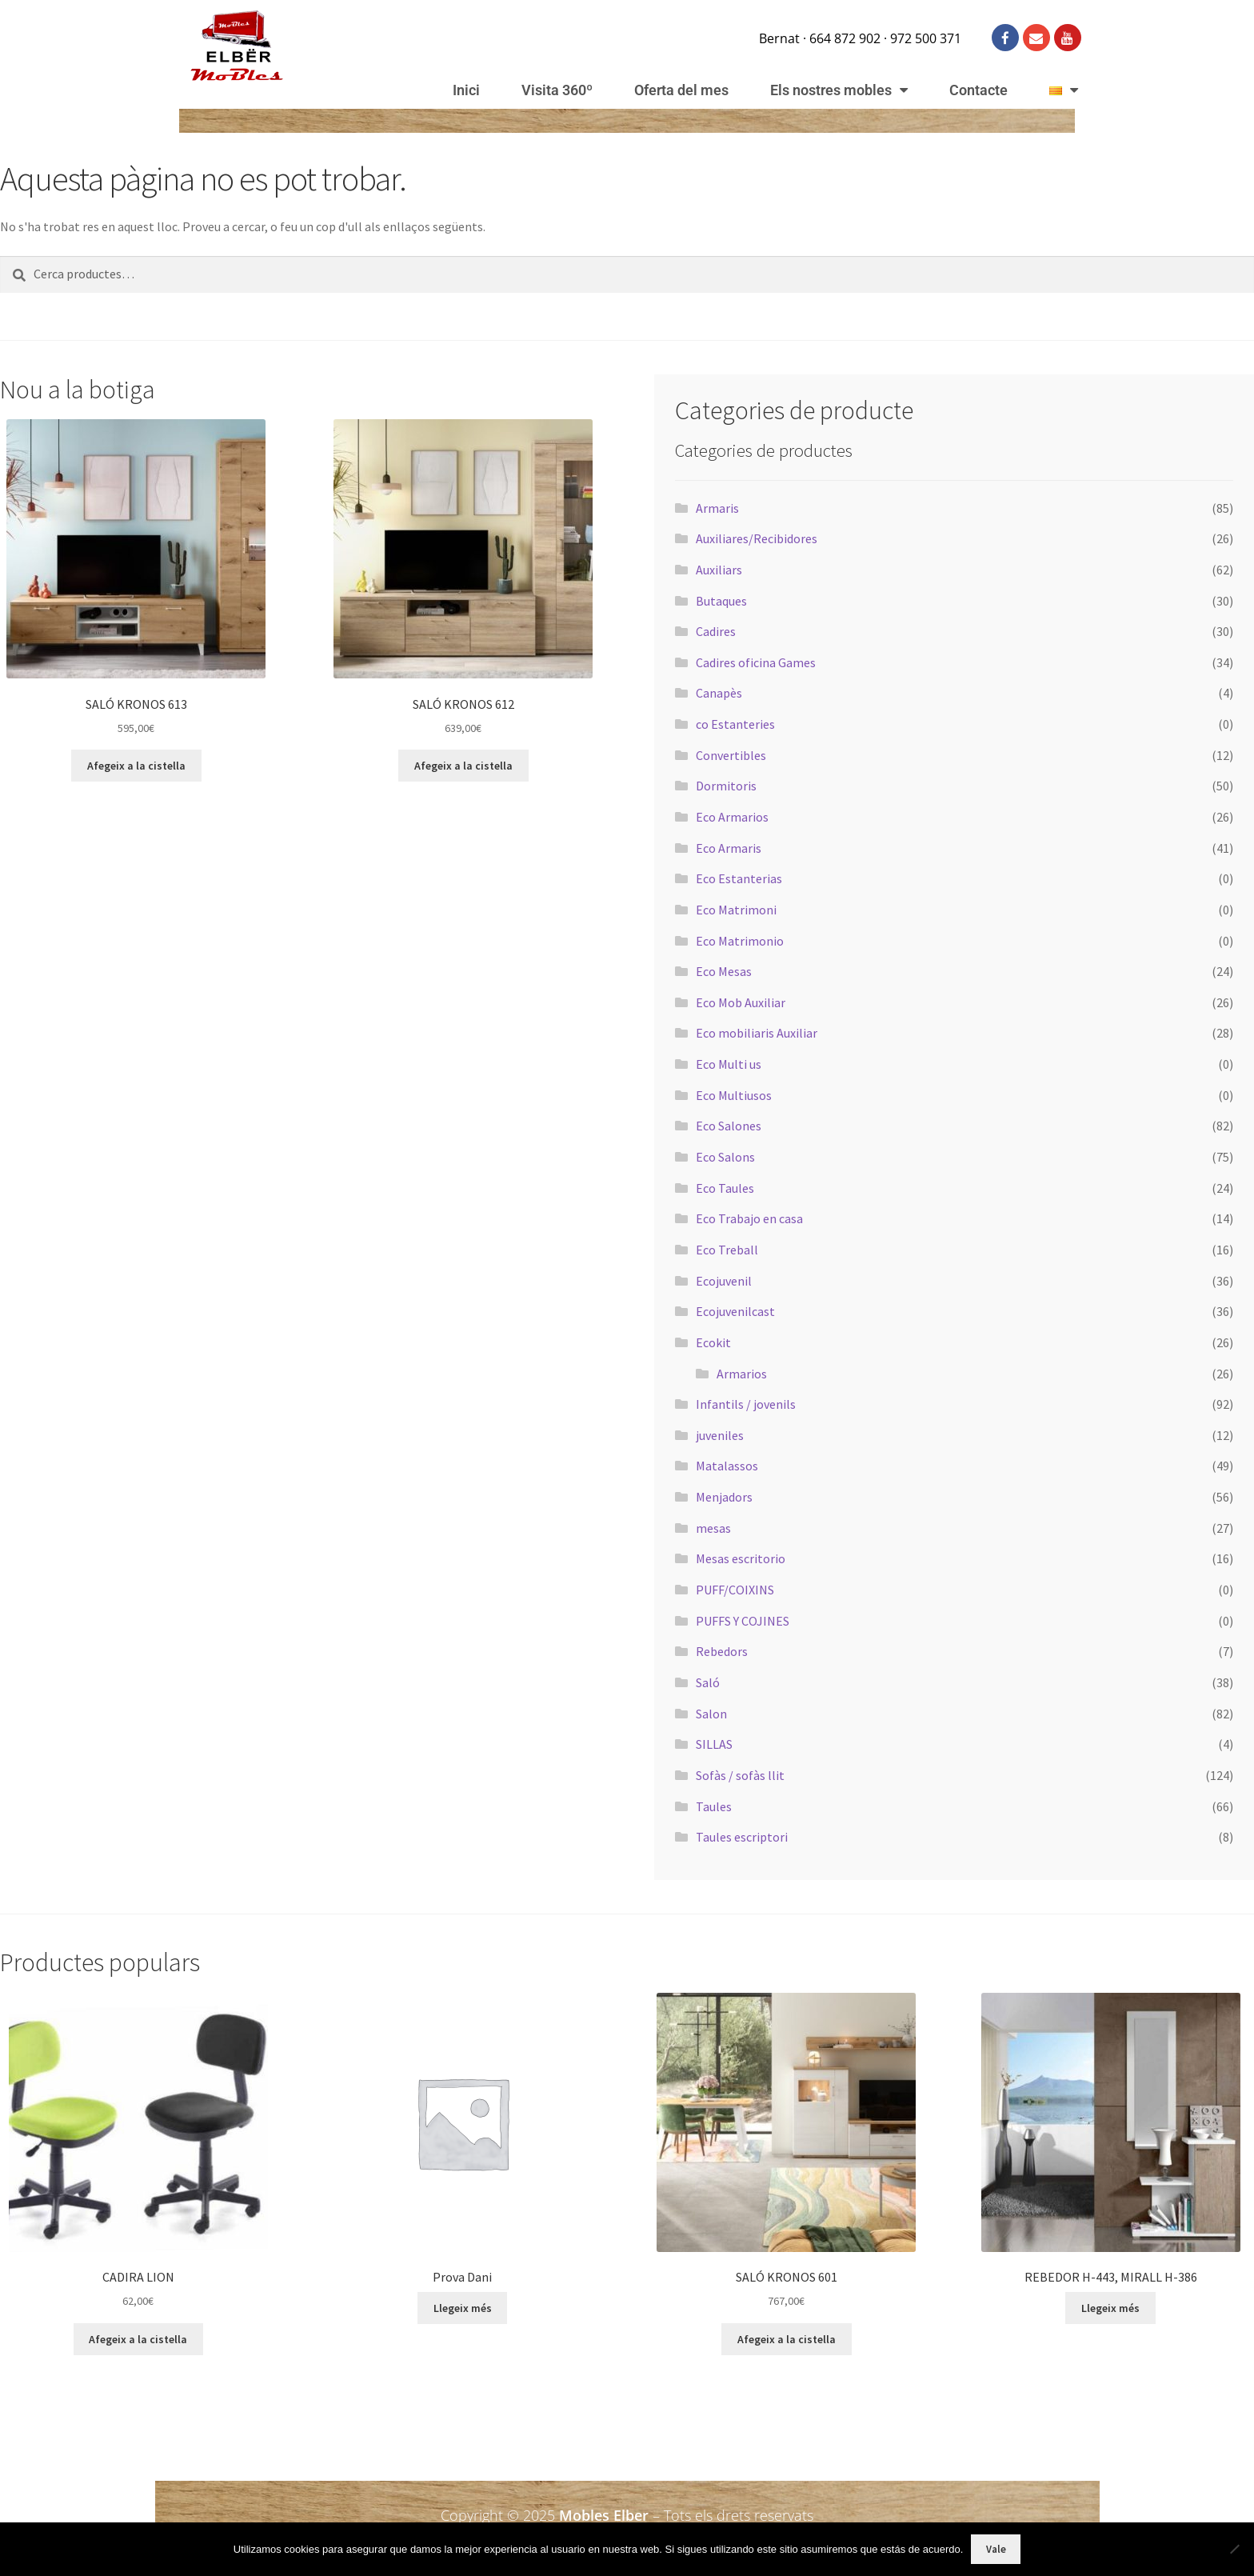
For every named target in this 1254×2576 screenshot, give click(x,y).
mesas (713, 1528)
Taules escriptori (742, 1837)
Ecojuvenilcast (735, 1311)
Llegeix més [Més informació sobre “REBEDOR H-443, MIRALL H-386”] (1110, 2308)
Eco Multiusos (734, 1095)
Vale (996, 2549)
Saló (708, 1682)
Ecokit (713, 1342)
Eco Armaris (728, 848)
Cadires (716, 631)
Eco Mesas (724, 971)
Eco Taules (725, 1188)
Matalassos (727, 1466)
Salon (711, 1714)
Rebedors (722, 1651)
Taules (714, 1806)
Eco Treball (727, 1250)
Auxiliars (719, 570)
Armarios (742, 1374)
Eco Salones (728, 1126)
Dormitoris (726, 786)
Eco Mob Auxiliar (740, 1002)
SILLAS (714, 1744)
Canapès (719, 693)
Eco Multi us (728, 1064)
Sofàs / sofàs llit (740, 1775)
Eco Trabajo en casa (749, 1218)
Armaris (717, 508)
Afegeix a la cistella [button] (136, 765)
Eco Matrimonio (740, 941)
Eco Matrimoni (736, 910)
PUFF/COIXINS (735, 1590)
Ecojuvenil (724, 1281)
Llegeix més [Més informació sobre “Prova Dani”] (462, 2308)
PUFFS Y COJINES (742, 1621)
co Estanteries (735, 724)
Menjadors (724, 1497)
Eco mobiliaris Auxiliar (756, 1033)
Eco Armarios (732, 817)
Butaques (721, 601)
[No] (1234, 2549)
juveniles (720, 1435)
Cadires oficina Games (756, 662)
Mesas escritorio (740, 1558)
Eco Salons (725, 1157)
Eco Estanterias (739, 878)
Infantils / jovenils (746, 1404)
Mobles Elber (604, 2515)
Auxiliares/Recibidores (756, 538)
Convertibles (731, 755)
